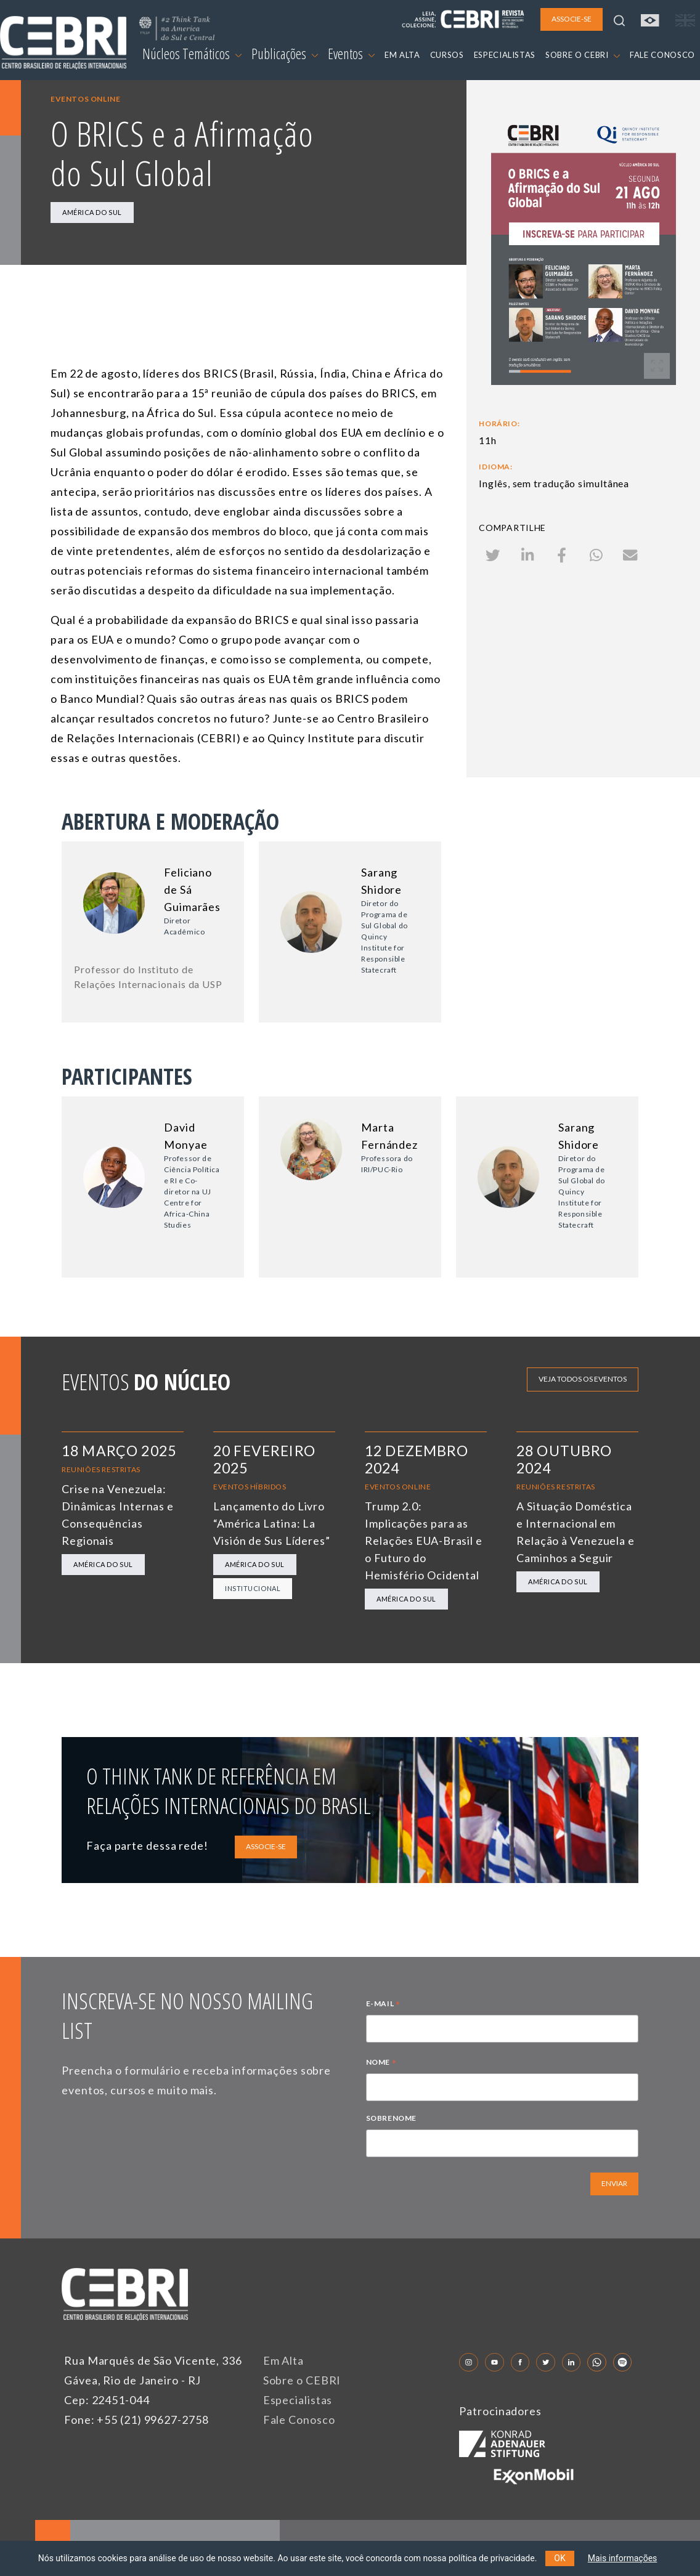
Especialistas (298, 2400)
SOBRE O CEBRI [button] (582, 55)
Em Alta (283, 2360)
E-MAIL (383, 2005)
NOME (381, 2063)
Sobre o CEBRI (302, 2380)
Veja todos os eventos (583, 1378)
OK (559, 2558)
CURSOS (447, 55)
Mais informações (622, 2558)
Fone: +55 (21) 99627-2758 (136, 2419)
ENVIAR (614, 2183)
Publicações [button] (284, 53)
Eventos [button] (351, 53)
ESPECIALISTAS (504, 55)
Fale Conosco (299, 2419)
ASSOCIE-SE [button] (571, 18)
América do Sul (92, 212)
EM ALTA (402, 55)
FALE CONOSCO (662, 55)
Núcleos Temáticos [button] (192, 53)
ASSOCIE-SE (266, 1846)
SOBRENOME (391, 2118)
